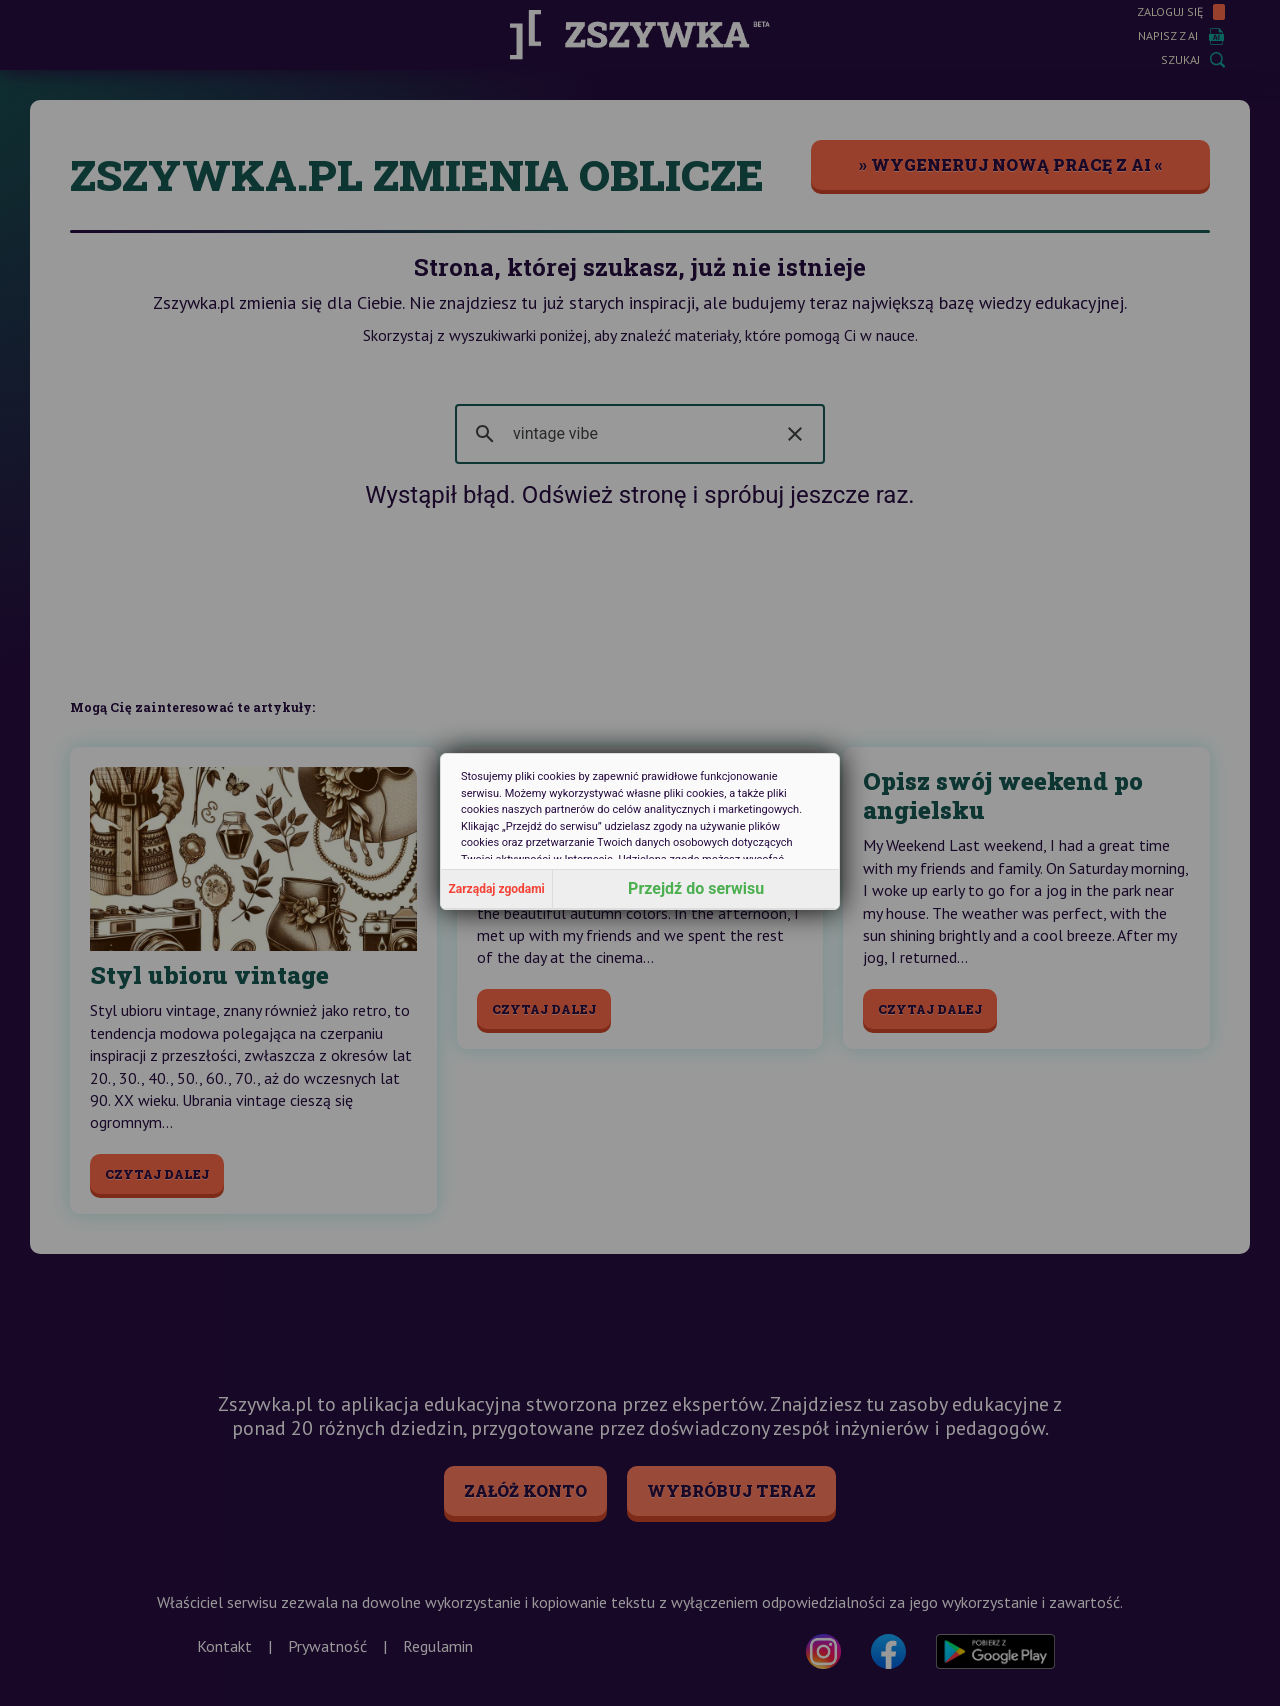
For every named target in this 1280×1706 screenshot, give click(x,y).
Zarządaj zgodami (497, 889)
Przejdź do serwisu (696, 888)
